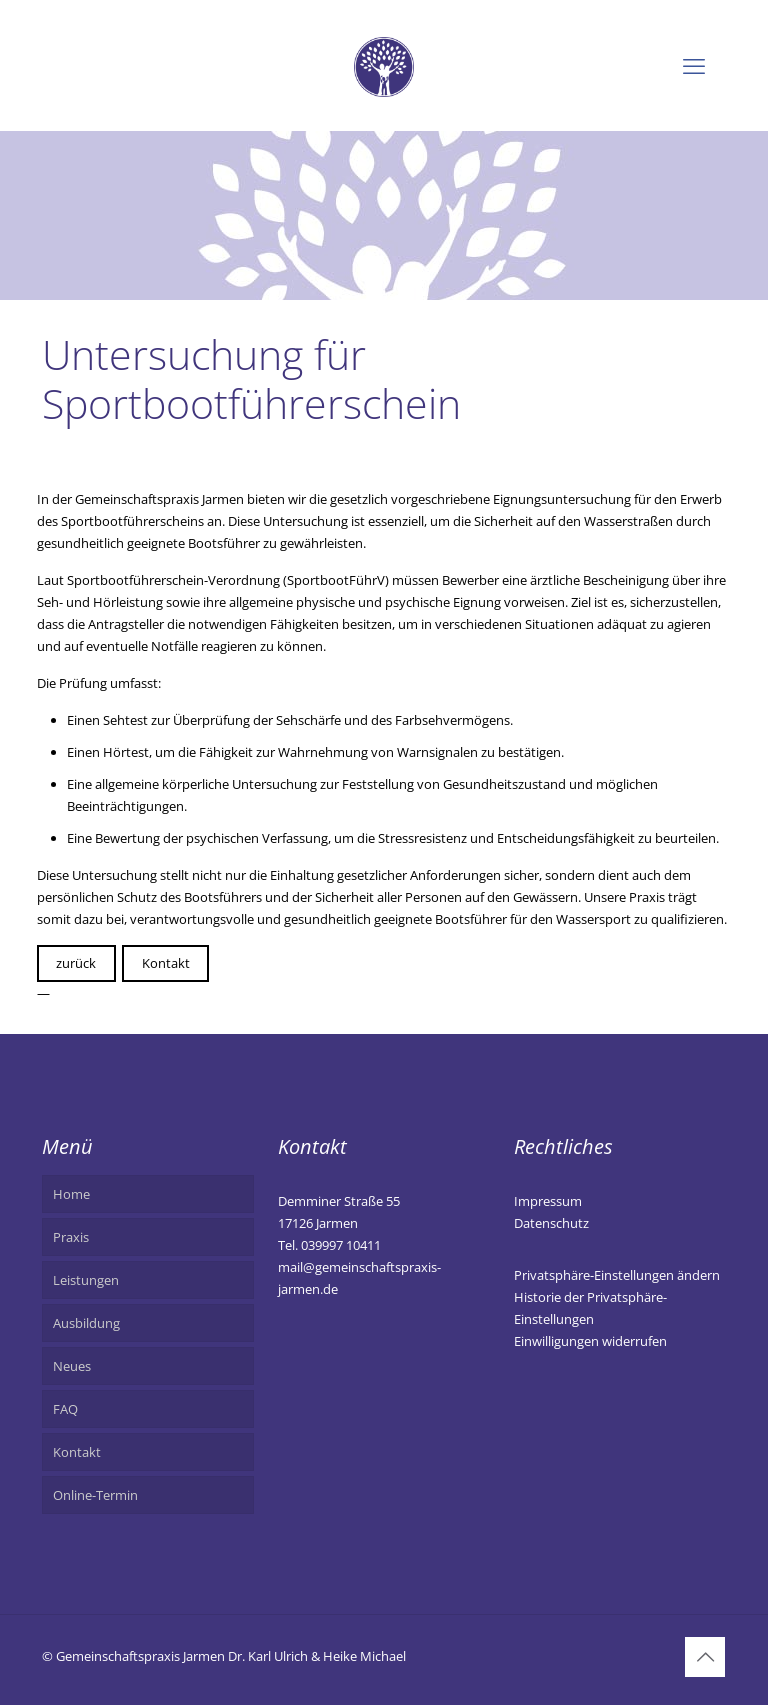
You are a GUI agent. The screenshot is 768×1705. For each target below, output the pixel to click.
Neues (72, 1366)
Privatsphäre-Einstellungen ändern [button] (617, 1275)
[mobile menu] (694, 65)
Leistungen (86, 1280)
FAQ (65, 1409)
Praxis (71, 1237)
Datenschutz (551, 1223)
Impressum (548, 1201)
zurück (76, 963)
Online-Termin (95, 1495)
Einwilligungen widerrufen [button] (590, 1341)
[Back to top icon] (705, 1657)
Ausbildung (86, 1323)
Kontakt (166, 963)
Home (71, 1194)
